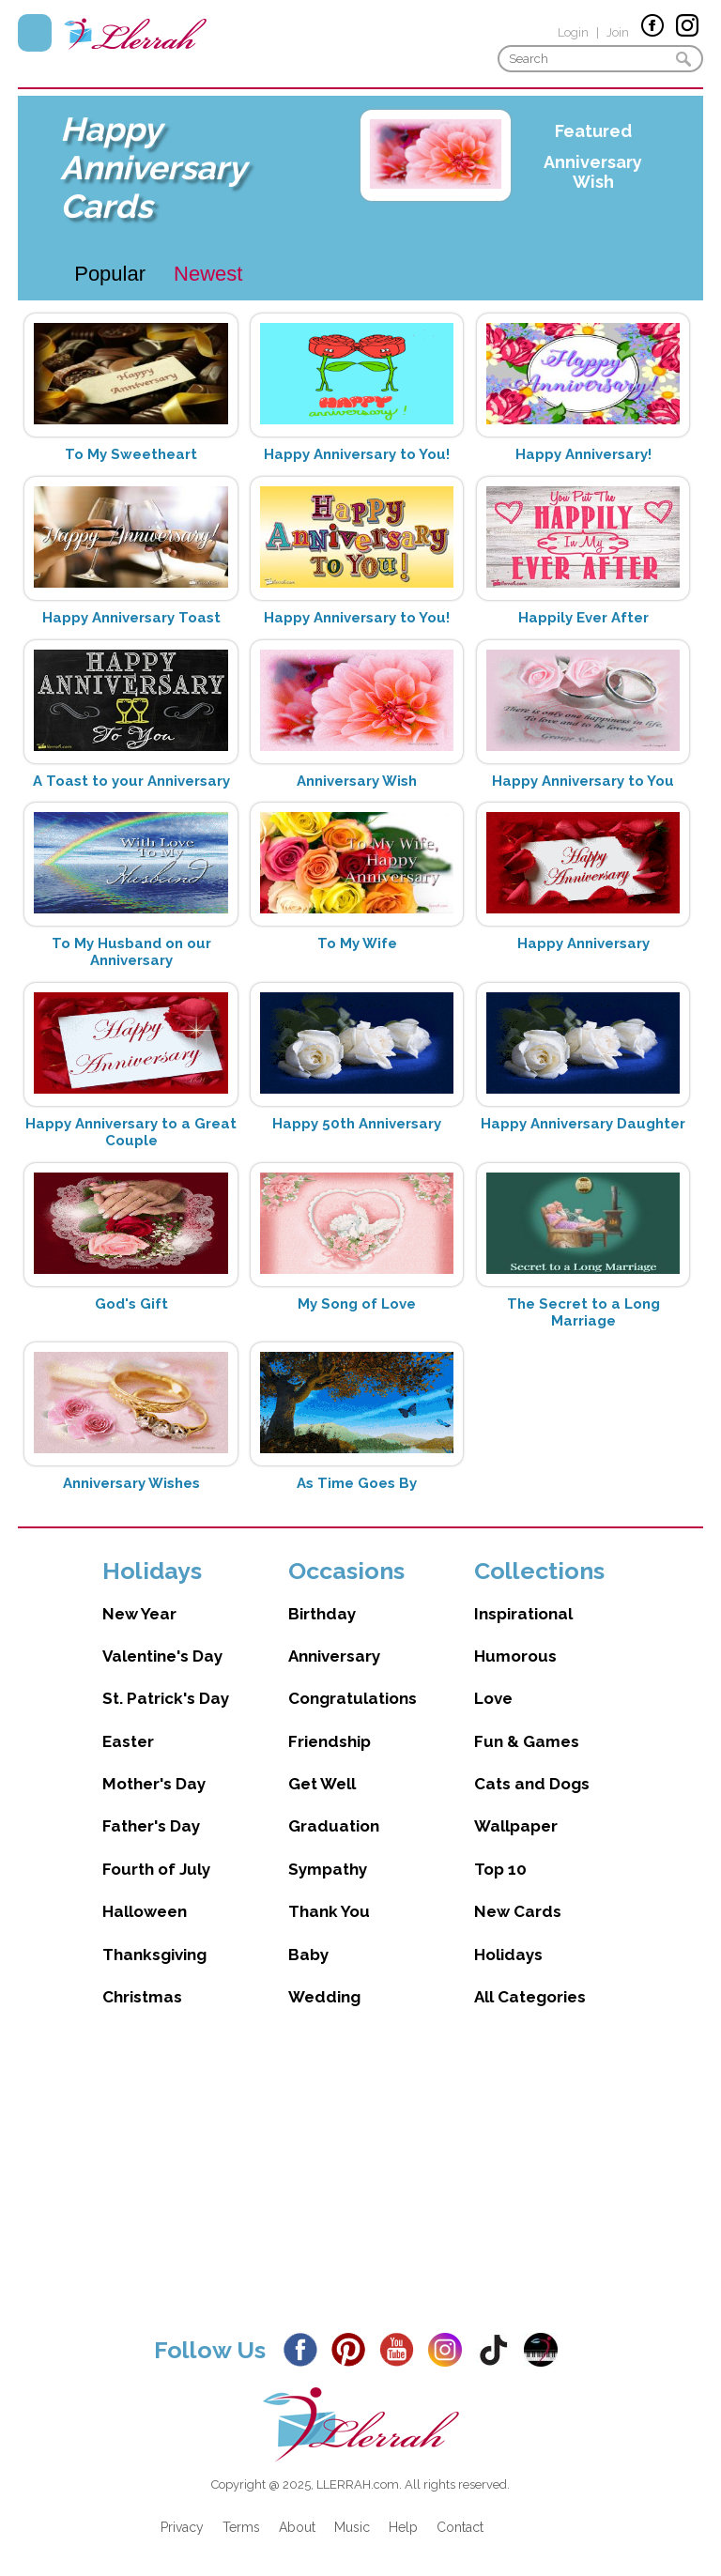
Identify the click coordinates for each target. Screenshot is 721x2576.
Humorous (515, 1656)
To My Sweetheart (131, 454)
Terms (241, 2527)
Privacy (182, 2527)
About (297, 2527)
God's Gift (131, 1304)
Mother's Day (154, 1783)
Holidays (508, 1954)
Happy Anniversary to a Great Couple (131, 1132)
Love (493, 1698)
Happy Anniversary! (583, 454)
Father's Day (151, 1826)
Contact (460, 2527)
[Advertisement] (360, 2185)
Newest (208, 273)
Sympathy (327, 1869)
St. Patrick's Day (165, 1698)
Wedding (324, 1996)
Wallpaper (516, 1826)
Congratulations (352, 1698)
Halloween (144, 1911)
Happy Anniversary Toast (131, 617)
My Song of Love (357, 1304)
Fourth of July (156, 1869)
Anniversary (334, 1656)
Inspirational (523, 1613)
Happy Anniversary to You (583, 781)
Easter (128, 1741)
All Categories (530, 1996)
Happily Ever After (583, 617)
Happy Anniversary (583, 943)
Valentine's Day (162, 1656)
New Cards (517, 1911)
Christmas (142, 1996)
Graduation (333, 1826)
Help (403, 2527)
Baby (308, 1954)
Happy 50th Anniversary (356, 1123)
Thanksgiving (154, 1954)
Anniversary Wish (593, 172)
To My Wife (357, 943)
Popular (110, 273)
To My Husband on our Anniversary (131, 952)
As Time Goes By (357, 1483)
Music (352, 2527)
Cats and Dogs (532, 1783)
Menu (35, 33)
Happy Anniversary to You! (357, 454)
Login (573, 32)
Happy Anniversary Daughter (583, 1123)
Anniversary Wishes (131, 1483)
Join (617, 32)
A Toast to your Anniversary (131, 781)
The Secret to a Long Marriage (583, 1312)
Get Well (322, 1783)
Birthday (322, 1613)
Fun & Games (526, 1741)
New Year (139, 1613)
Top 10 (500, 1869)
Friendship (329, 1741)
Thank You (329, 1911)
